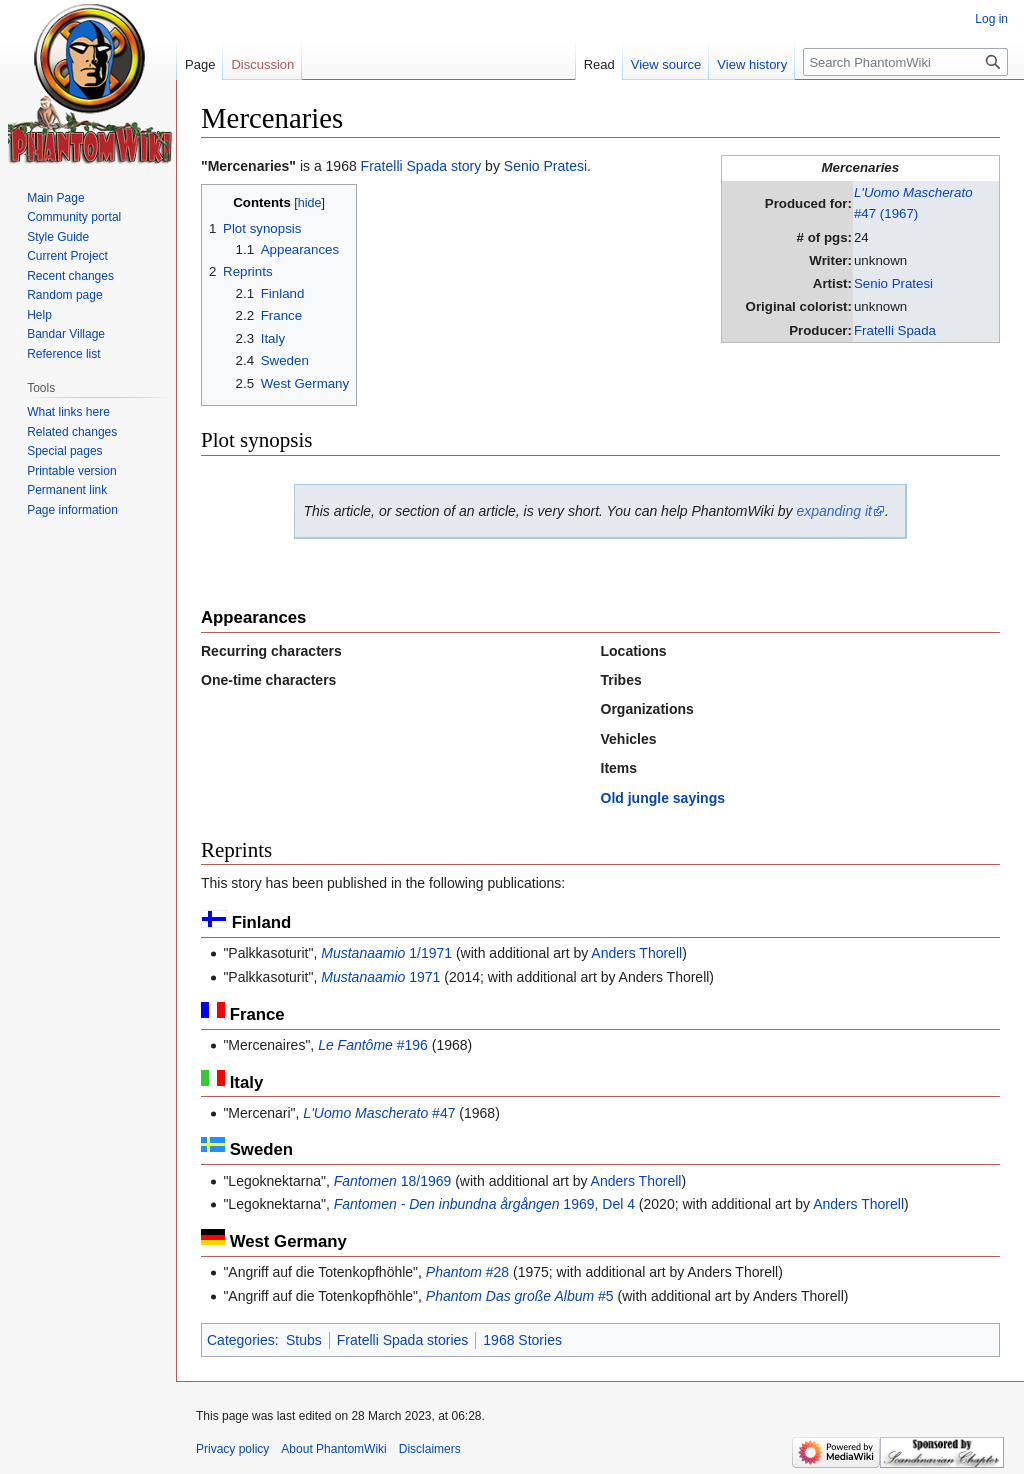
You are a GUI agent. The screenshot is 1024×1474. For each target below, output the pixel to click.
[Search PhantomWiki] (905, 62)
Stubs (304, 1340)
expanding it (834, 511)
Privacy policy (232, 1449)
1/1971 (386, 953)
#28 (467, 1272)
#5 (520, 1296)
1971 (380, 977)
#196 (373, 1045)
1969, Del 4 (484, 1204)
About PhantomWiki (333, 1449)
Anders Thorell (636, 953)
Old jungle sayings (663, 798)
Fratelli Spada (895, 330)
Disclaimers (430, 1449)
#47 (379, 1113)
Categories (241, 1340)
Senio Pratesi (893, 283)
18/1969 (393, 1181)
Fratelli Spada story (421, 166)
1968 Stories (522, 1340)
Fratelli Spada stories (403, 1340)
